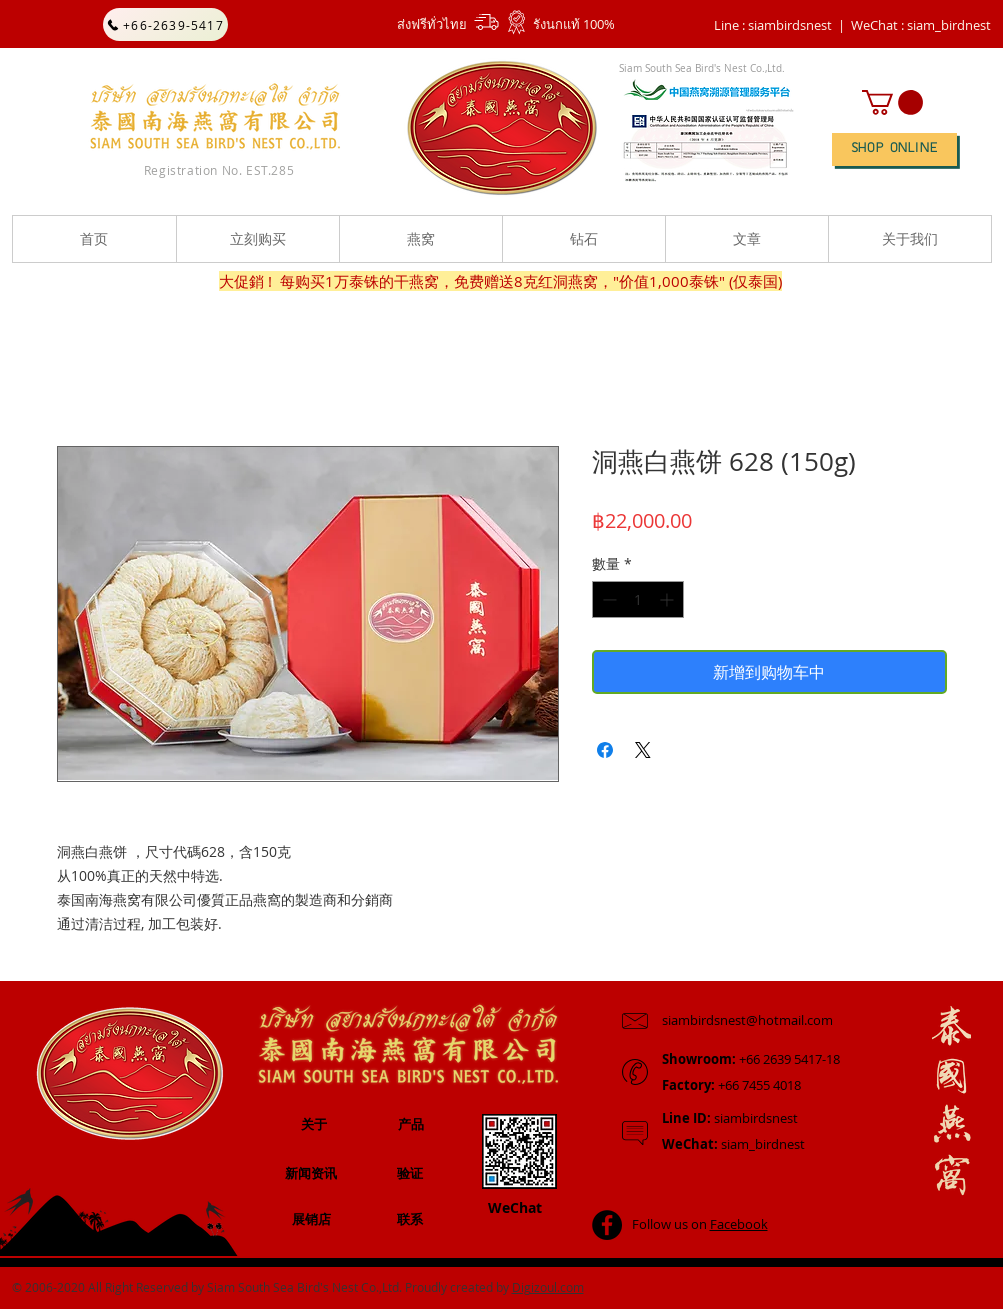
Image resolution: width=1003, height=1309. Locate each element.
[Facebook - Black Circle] (607, 1225)
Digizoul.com (548, 1287)
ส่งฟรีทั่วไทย (432, 24)
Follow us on (700, 1224)
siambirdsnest (730, 1118)
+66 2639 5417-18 (751, 1059)
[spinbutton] (638, 599)
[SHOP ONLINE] (894, 149)
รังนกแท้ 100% (574, 24)
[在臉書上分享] (605, 750)
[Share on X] (643, 750)
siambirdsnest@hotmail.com (747, 1020)
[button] (921, 25)
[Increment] (668, 599)
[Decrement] (607, 599)
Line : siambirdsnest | (779, 25)
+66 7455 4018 (731, 1085)
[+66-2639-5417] (165, 24)
